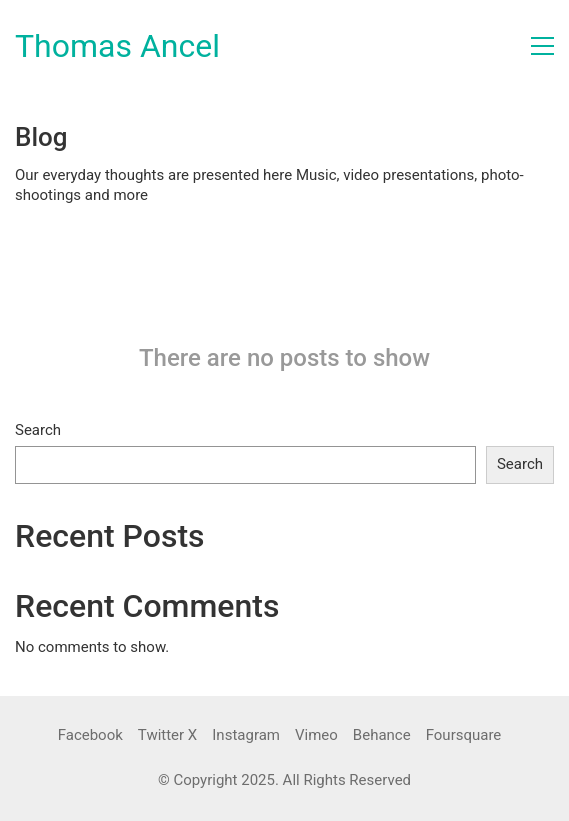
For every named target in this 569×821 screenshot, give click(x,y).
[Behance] (382, 736)
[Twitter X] (167, 736)
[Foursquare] (464, 736)
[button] (542, 46)
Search (38, 430)
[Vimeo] (316, 736)
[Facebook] (90, 736)
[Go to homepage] (117, 46)
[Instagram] (246, 736)
